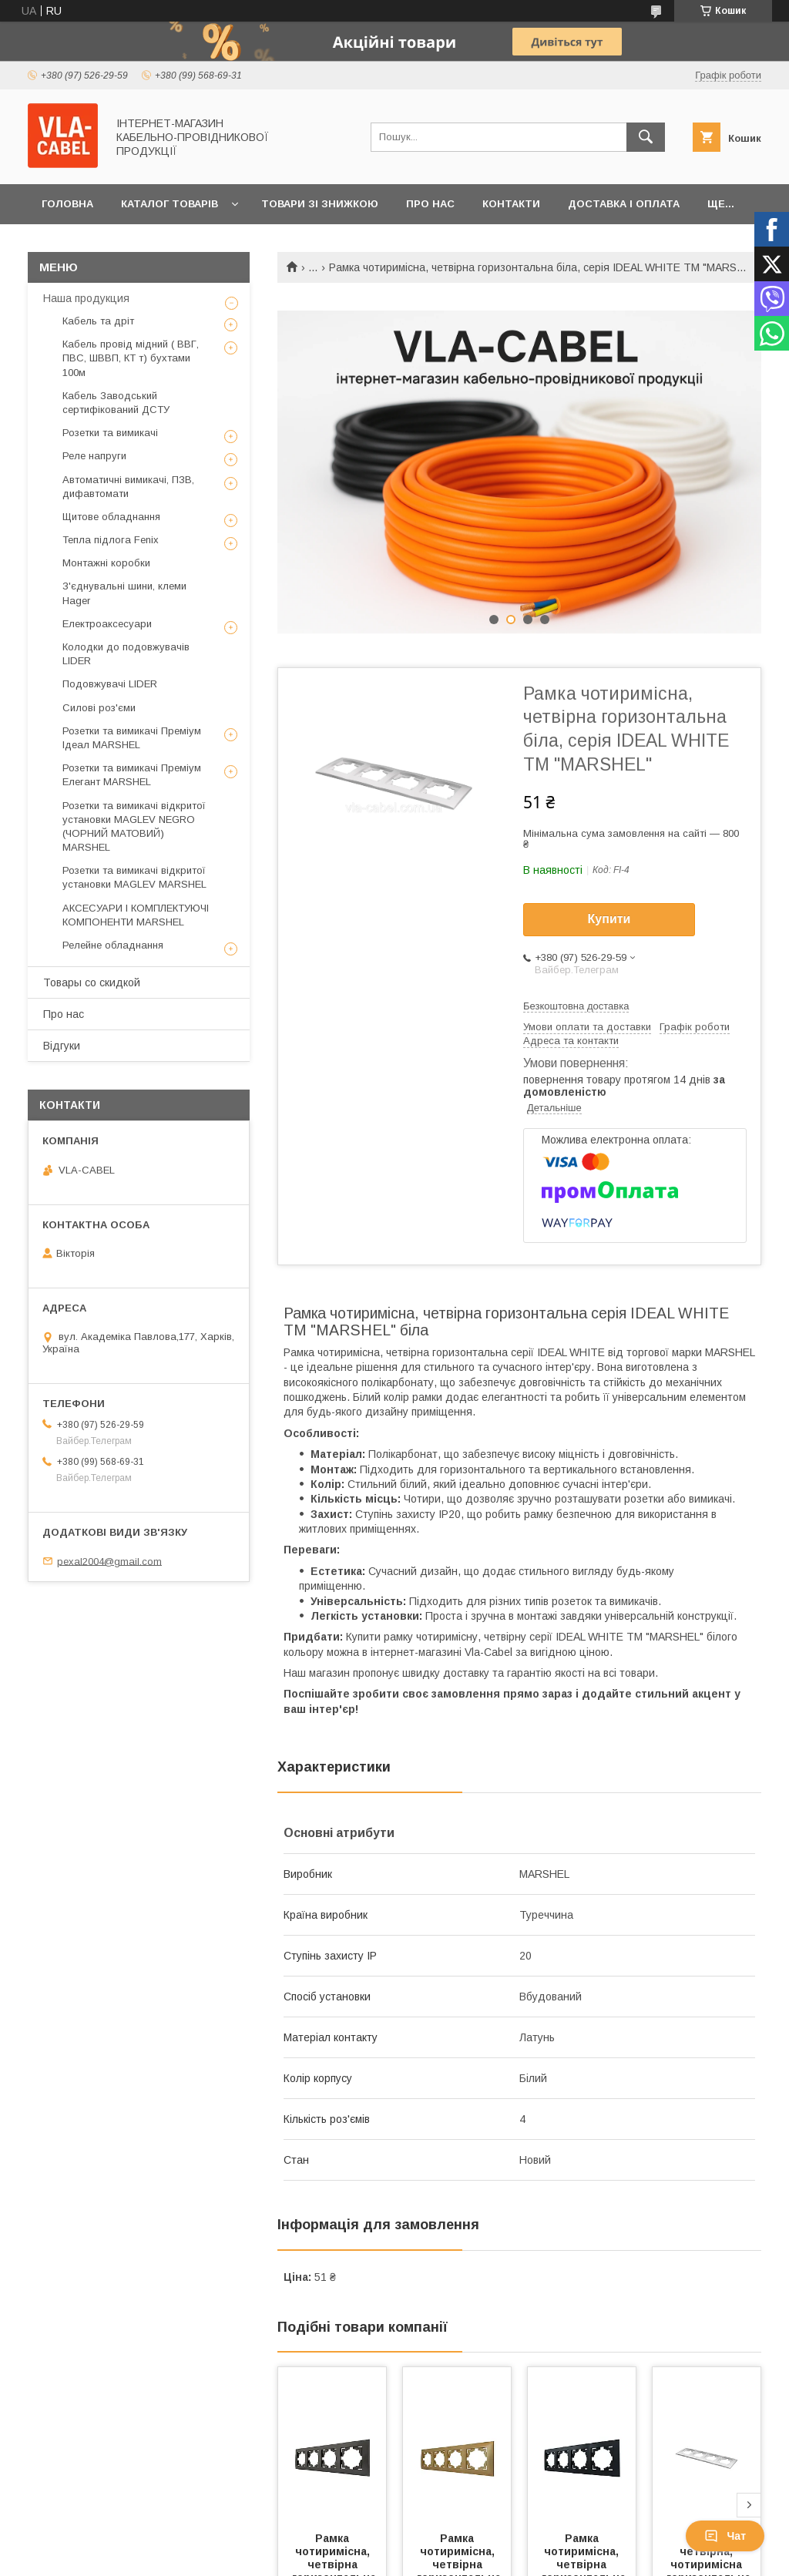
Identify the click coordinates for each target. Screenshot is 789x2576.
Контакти (511, 204)
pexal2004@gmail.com (109, 1561)
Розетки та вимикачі (110, 432)
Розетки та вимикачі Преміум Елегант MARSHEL (131, 775)
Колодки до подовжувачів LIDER (126, 654)
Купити (609, 918)
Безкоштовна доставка (576, 1006)
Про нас (430, 204)
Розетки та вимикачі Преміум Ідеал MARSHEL (131, 738)
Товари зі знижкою (319, 204)
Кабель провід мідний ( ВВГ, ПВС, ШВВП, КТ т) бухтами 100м (130, 358)
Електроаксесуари (107, 624)
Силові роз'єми (99, 708)
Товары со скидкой (91, 982)
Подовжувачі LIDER (109, 684)
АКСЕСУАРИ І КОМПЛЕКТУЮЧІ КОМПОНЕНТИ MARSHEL (135, 915)
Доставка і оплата (624, 204)
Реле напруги (94, 456)
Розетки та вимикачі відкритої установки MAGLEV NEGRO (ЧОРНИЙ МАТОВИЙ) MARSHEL (134, 827)
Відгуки (61, 1045)
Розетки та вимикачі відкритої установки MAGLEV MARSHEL (134, 877)
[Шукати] (645, 137)
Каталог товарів (169, 204)
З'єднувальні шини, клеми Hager (124, 593)
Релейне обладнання (112, 945)
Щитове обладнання (111, 516)
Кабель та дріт (98, 321)
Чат (725, 2536)
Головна (67, 204)
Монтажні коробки (106, 563)
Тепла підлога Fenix (110, 540)
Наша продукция (86, 298)
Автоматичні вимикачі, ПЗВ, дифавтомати (128, 486)
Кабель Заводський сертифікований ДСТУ (116, 402)
